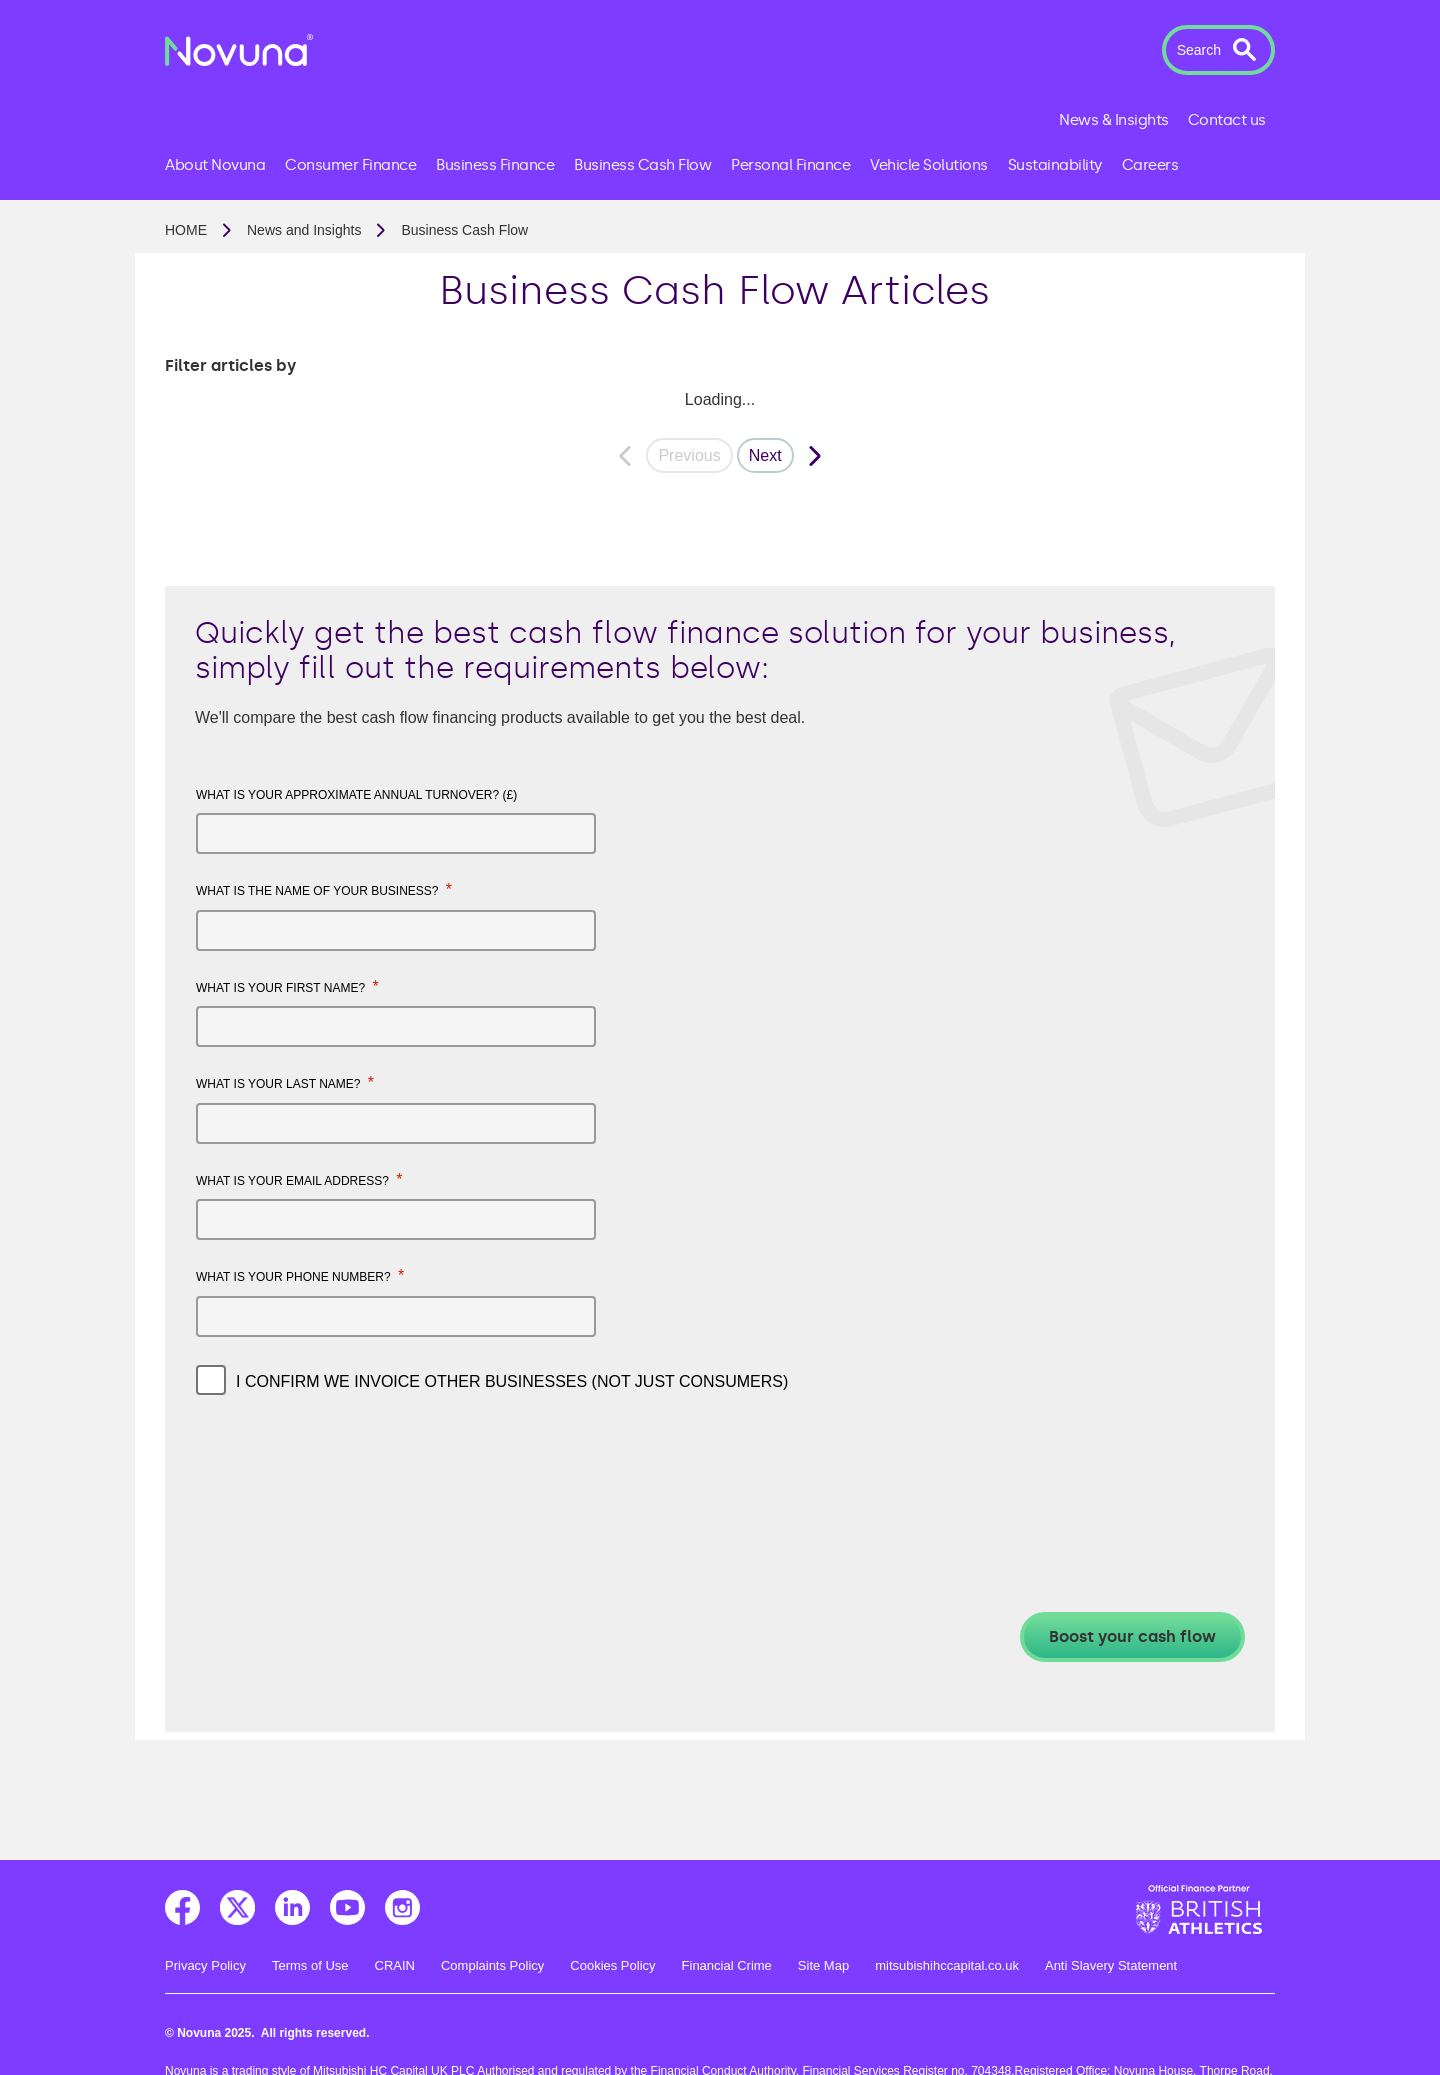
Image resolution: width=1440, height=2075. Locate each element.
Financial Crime (727, 1965)
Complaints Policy (492, 1965)
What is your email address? (299, 1179)
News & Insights (1114, 120)
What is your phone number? (300, 1275)
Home (186, 230)
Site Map (823, 1965)
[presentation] (348, 1468)
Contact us (1227, 120)
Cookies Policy (612, 1965)
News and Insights (304, 230)
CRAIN (395, 1965)
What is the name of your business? (324, 889)
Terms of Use (310, 1965)
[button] (1218, 50)
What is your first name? (287, 986)
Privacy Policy (205, 1965)
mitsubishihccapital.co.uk (947, 1965)
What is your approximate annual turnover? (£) (356, 795)
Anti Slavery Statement (1111, 1965)
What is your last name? (285, 1082)
